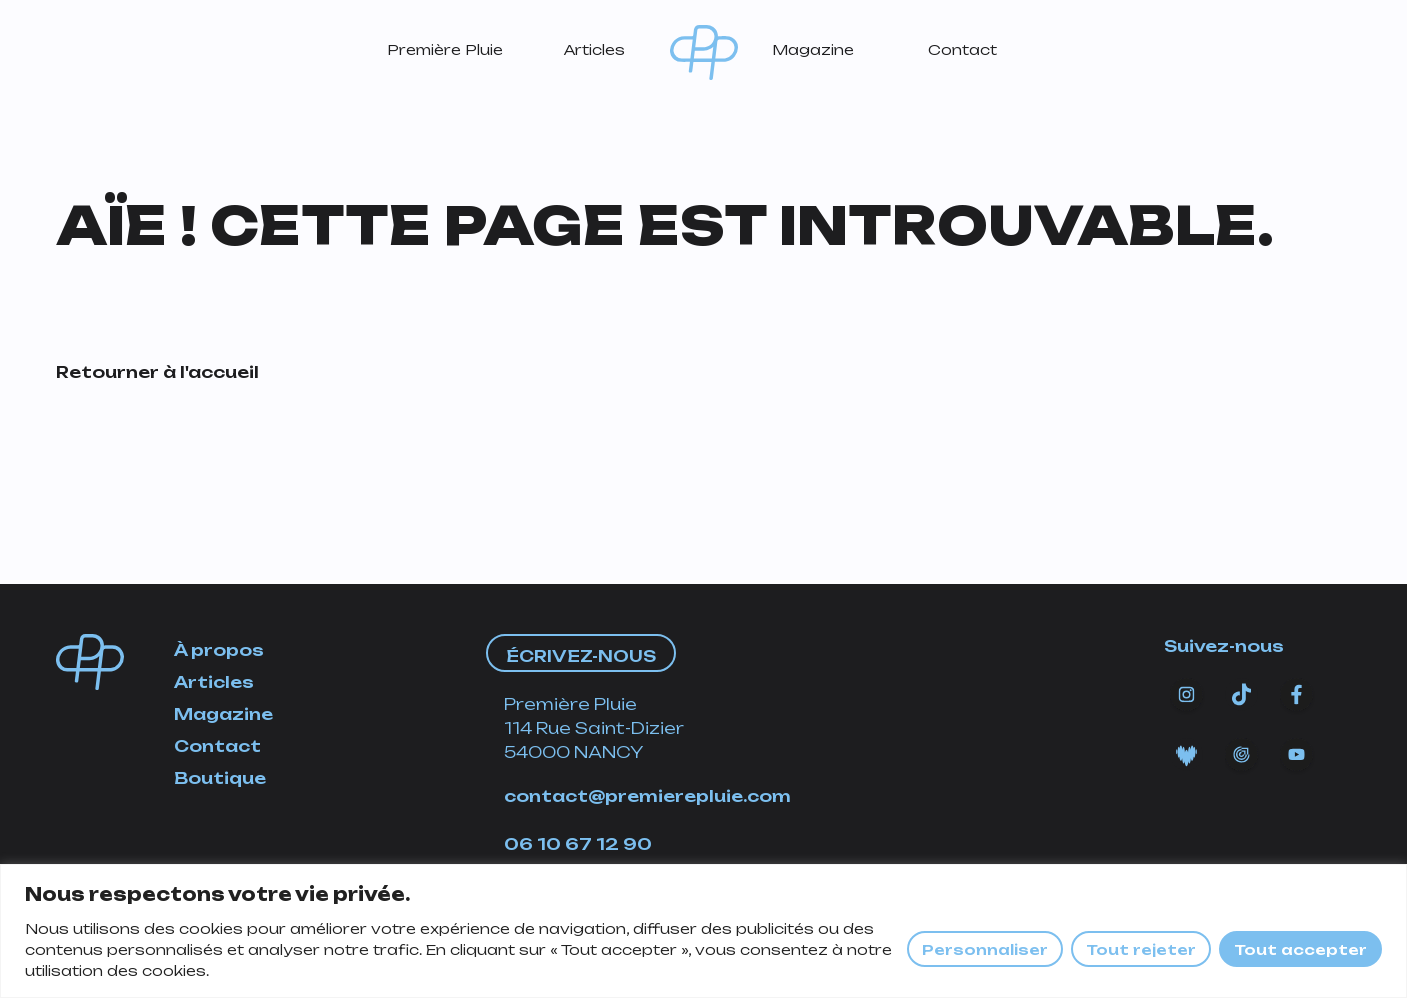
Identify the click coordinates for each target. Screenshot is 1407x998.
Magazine (813, 49)
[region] (703, 931)
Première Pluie (445, 49)
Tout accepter (1300, 949)
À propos (219, 650)
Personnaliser (985, 949)
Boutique (220, 778)
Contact (962, 49)
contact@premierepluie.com (647, 796)
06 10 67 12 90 (578, 844)
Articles (594, 49)
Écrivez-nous (581, 656)
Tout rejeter (1141, 949)
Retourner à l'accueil (157, 372)
